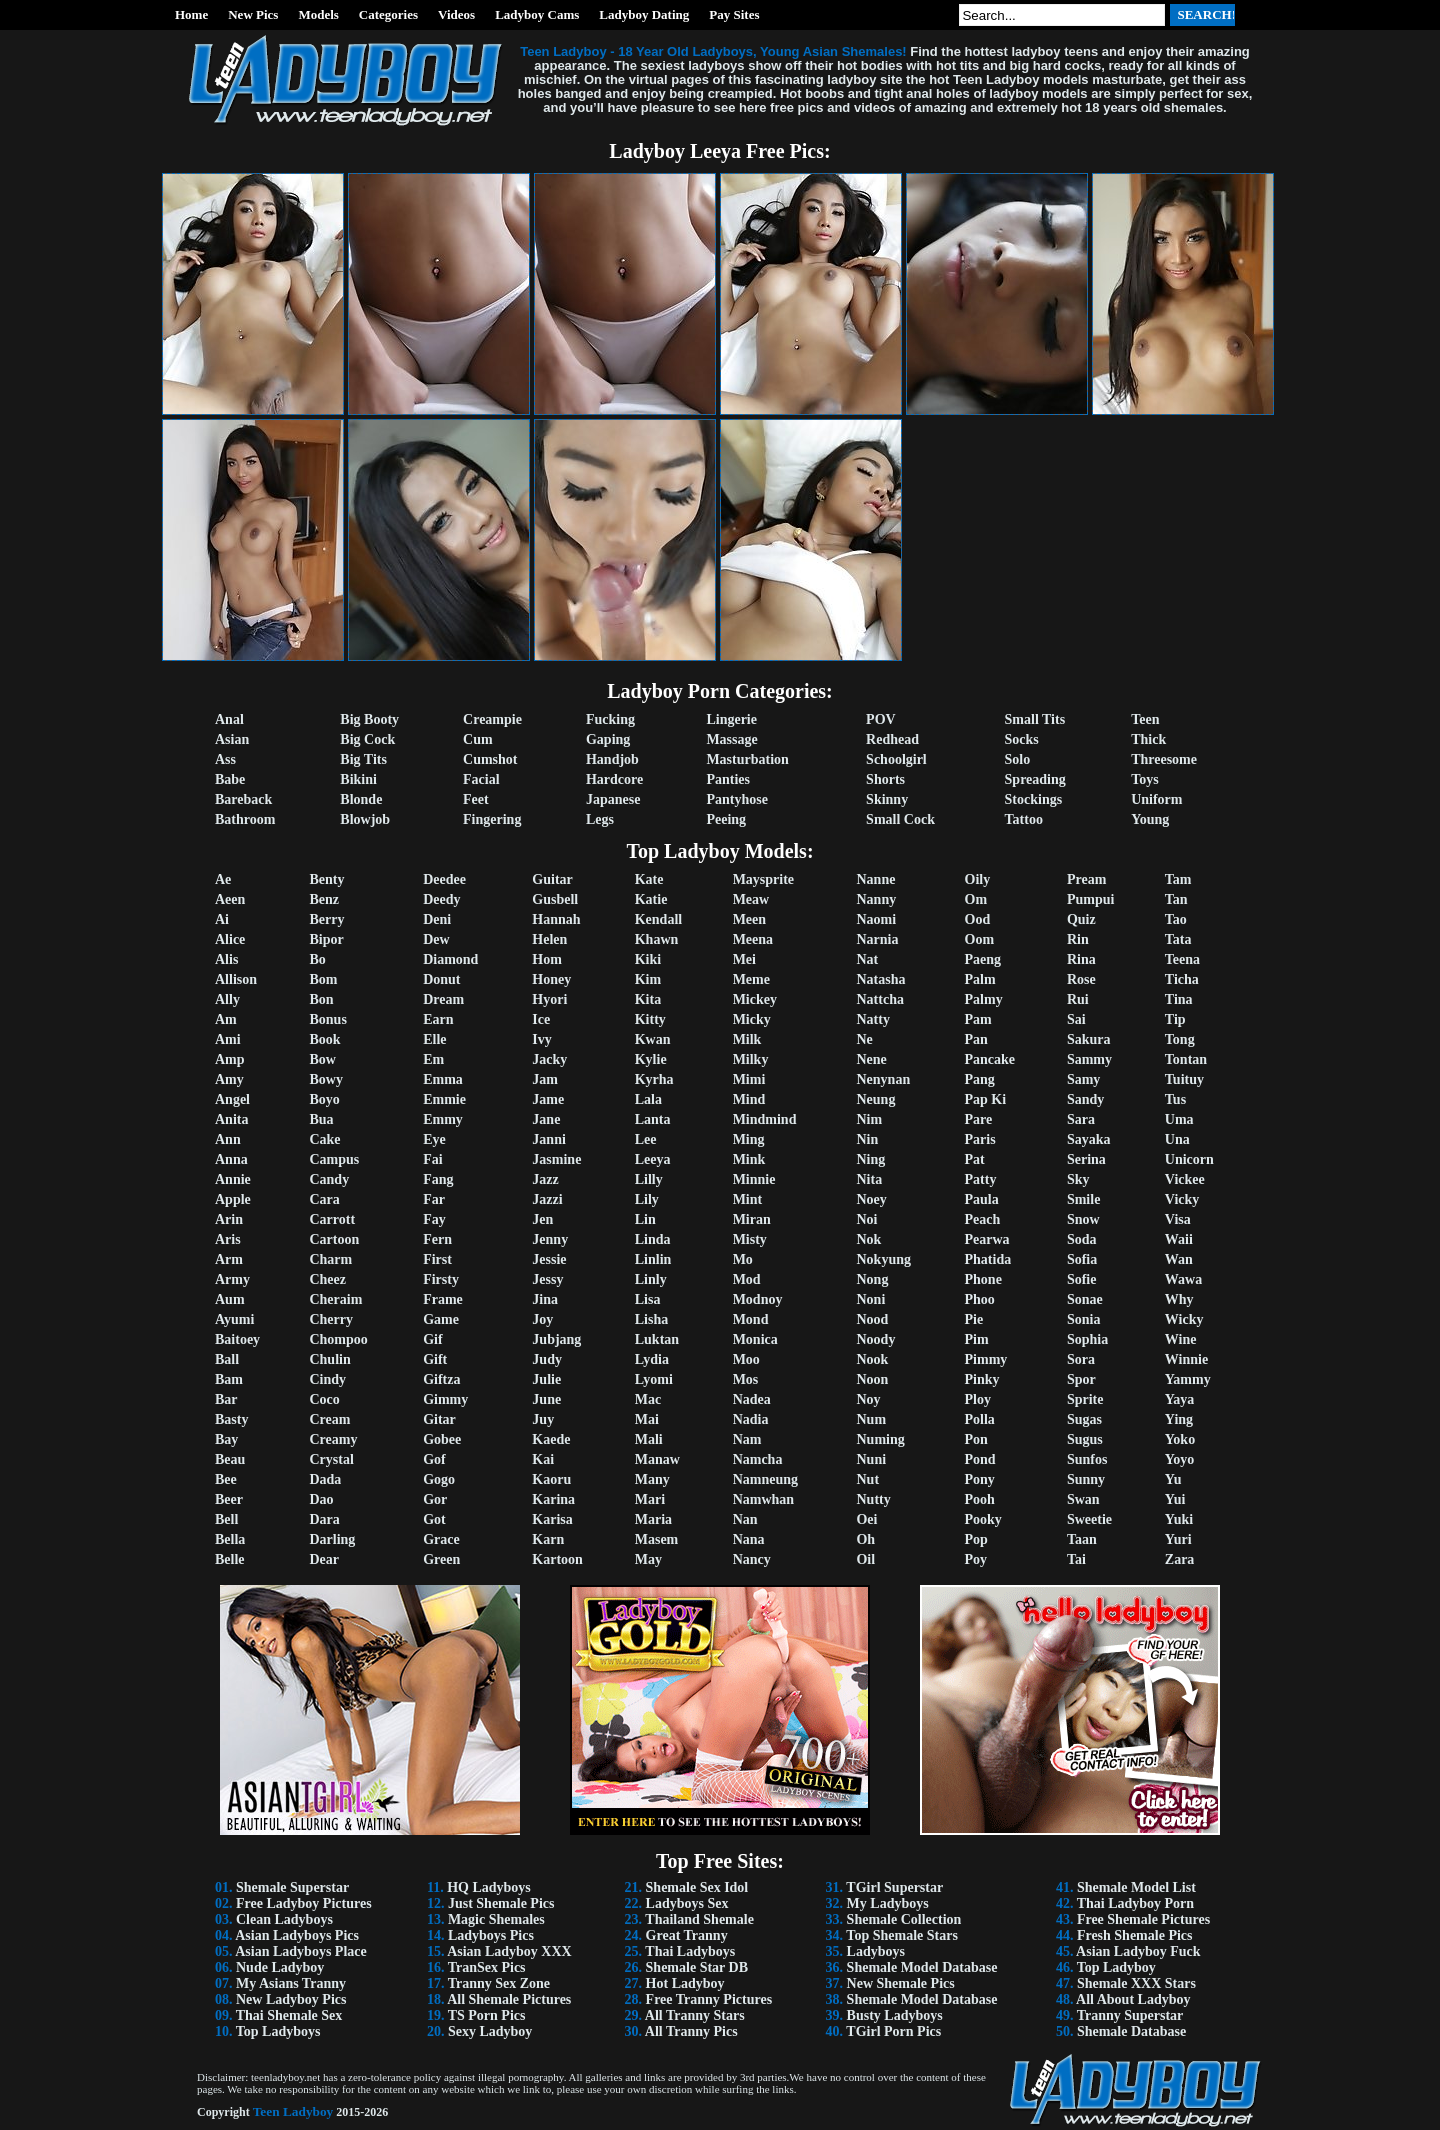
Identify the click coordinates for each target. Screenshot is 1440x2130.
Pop (976, 1539)
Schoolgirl (896, 759)
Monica (755, 1339)
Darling (332, 1539)
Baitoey (237, 1339)
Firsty (441, 1279)
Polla (980, 1419)
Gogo (439, 1479)
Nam (747, 1439)
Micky (752, 1019)
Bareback (243, 799)
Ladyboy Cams (537, 14)
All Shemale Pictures (509, 1999)
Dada (325, 1479)
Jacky (549, 1059)
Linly (651, 1279)
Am (226, 1019)
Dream (443, 999)
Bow (322, 1059)
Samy (1083, 1079)
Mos (746, 1379)
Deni (437, 919)
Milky (751, 1059)
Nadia (751, 1419)
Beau (230, 1459)
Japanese (613, 799)
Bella (230, 1539)
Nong (872, 1279)
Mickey (755, 999)
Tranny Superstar (1130, 2015)
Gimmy (445, 1399)
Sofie (1082, 1279)
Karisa (552, 1519)
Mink (749, 1159)
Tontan (1186, 1059)
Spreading (1035, 779)
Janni (548, 1139)
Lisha (651, 1319)
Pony (980, 1479)
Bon (321, 999)
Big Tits (363, 759)
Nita (869, 1179)
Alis (226, 959)
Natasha (880, 979)
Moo (746, 1359)
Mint (748, 1199)
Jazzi (547, 1199)
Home (191, 14)
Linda (653, 1239)
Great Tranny (687, 1935)
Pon (976, 1439)
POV (881, 719)
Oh (865, 1539)
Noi (866, 1219)
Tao (1176, 919)
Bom (323, 979)
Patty (981, 1179)
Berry (326, 919)
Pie (974, 1319)
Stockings (1034, 799)
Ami (228, 1039)
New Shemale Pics (901, 1983)
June (546, 1399)
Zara (1180, 1559)
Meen (749, 919)
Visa (1178, 1219)
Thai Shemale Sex (289, 2015)
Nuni (871, 1459)
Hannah (556, 919)
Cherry (331, 1319)
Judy (547, 1359)
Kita (648, 999)
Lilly (649, 1179)
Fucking (610, 719)
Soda (1082, 1239)
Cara (324, 1199)
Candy (329, 1179)
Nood (872, 1319)
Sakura (1089, 1039)
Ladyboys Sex (687, 1903)
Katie (651, 899)
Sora (1081, 1359)
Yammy (1188, 1379)
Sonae (1085, 1299)
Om (976, 899)
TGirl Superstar (894, 1887)
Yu (1173, 1479)
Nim (869, 1119)
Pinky (982, 1379)
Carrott (332, 1219)
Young (1150, 819)
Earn (438, 1019)
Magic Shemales (496, 1919)
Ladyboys (876, 1951)
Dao (321, 1499)
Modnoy (758, 1299)
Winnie (1186, 1359)
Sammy (1089, 1059)
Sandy (1085, 1099)
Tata (1178, 939)
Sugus (1085, 1439)
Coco (324, 1399)
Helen (549, 939)
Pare (979, 1119)
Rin (1078, 939)
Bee (226, 1479)
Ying (1179, 1419)
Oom (980, 939)
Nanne (875, 879)
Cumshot (490, 759)
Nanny (876, 899)
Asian (232, 739)
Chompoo (338, 1339)
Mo (743, 1259)
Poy (976, 1559)
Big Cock (367, 739)
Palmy (984, 999)
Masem (657, 1539)
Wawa (1183, 1279)
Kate (649, 879)
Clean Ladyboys (284, 1919)
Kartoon (557, 1559)
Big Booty (369, 719)
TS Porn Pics (487, 2015)
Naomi (876, 919)
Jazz (545, 1179)
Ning (870, 1159)
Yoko (1180, 1439)
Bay (226, 1439)
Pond (980, 1459)
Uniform (1156, 799)
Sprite (1085, 1399)
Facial (481, 779)
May (648, 1559)
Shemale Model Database (922, 1967)
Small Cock (900, 819)
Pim (977, 1339)
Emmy (443, 1119)
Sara (1081, 1119)
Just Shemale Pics (501, 1903)
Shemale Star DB (697, 1967)
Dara (324, 1519)
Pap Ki (986, 1099)
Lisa (648, 1299)
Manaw (657, 1459)
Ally (227, 999)
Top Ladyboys (278, 2031)
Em (433, 1059)
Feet (476, 799)
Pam (978, 1019)
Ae (223, 879)
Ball (227, 1359)
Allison (236, 979)
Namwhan (763, 1499)
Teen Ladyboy (293, 2111)
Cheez (327, 1279)
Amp (230, 1059)
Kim (648, 979)
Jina (545, 1299)
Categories (388, 14)
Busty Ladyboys (895, 2015)
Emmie (444, 1099)
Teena (1182, 959)
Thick (1148, 739)
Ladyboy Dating (644, 14)
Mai (647, 1419)
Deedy (441, 899)
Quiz (1081, 919)
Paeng (983, 959)
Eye (434, 1139)
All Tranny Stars (695, 2015)
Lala (648, 1099)
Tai (1076, 1559)
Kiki (648, 959)
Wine (1181, 1339)
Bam (229, 1379)
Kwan (653, 1039)
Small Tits (1035, 719)
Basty (231, 1419)
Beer (229, 1499)
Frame (443, 1299)
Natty (872, 1019)
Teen (1145, 719)
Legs (600, 819)
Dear (324, 1559)
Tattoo (1024, 819)
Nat (867, 959)
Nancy (752, 1559)
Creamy (333, 1439)
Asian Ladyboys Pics (297, 1935)
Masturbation (747, 759)
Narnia (877, 939)
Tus (1175, 1099)
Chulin (329, 1359)
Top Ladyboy (1116, 1967)
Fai (432, 1159)
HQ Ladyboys (489, 1887)
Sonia (1083, 1319)
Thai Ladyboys (690, 1951)
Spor (1081, 1379)
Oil (865, 1559)
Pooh (980, 1499)
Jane (546, 1119)
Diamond (450, 959)
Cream (329, 1419)
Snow (1083, 1219)
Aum (230, 1299)
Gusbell (555, 899)
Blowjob (365, 819)
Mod (747, 1279)
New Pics (253, 14)
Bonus (327, 1019)
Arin (229, 1219)
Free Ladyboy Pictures (304, 1903)
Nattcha (879, 999)
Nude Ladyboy (280, 1967)
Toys (1145, 779)
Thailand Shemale (699, 1919)
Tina (1179, 999)
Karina (553, 1499)
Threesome (1164, 759)
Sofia (1082, 1259)
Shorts (885, 779)
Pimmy (986, 1359)
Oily (978, 879)
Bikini (358, 779)
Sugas (1084, 1419)
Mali (649, 1439)
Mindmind (765, 1119)
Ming (749, 1139)
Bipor (326, 939)
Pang (980, 1079)
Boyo (324, 1099)
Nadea (752, 1399)
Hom (547, 959)
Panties (728, 779)
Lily (647, 1199)
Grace (441, 1539)
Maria (653, 1519)
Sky (1078, 1179)
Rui (1078, 999)
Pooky (983, 1519)
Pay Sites (734, 14)
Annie (233, 1179)
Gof (434, 1459)
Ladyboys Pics (491, 1935)
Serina (1086, 1159)
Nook (872, 1359)
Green (441, 1559)
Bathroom (245, 819)
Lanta (653, 1119)
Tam (1178, 879)
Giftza (441, 1379)
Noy (868, 1399)
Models (318, 14)
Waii (1179, 1239)
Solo (1018, 759)
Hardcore (614, 779)
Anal (229, 719)
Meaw (751, 899)
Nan (745, 1519)
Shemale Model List (1136, 1887)
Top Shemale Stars (902, 1935)
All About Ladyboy (1133, 1999)
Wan (1179, 1259)
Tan (1176, 899)
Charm (330, 1259)
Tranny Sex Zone (499, 1983)
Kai (543, 1459)
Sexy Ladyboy (490, 2031)
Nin (867, 1139)
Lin (645, 1219)
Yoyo (1180, 1459)
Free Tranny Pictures (709, 1999)
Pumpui (1090, 899)
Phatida (988, 1259)
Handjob (612, 759)
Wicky (1184, 1319)
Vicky (1182, 1199)
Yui (1175, 1499)
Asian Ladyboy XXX (509, 1951)
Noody (875, 1339)
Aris (228, 1239)
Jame (548, 1099)
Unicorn (1189, 1159)
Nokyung (883, 1259)
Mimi (749, 1079)
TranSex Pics (487, 1967)
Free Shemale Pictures (1143, 1919)
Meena (753, 939)
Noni (870, 1299)
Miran (752, 1219)
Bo (317, 959)
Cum (478, 739)
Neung (875, 1099)
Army (232, 1279)
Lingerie (731, 719)
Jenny (550, 1239)
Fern (437, 1239)
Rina (1081, 959)
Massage (731, 739)
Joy (542, 1319)
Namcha (758, 1459)
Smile (1083, 1199)
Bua (321, 1119)
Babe (230, 779)
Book (324, 1039)
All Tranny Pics (691, 2031)
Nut (867, 1479)
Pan (976, 1039)
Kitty (650, 1019)
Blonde (361, 799)
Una (1177, 1139)
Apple (233, 1199)
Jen (542, 1219)
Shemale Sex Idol (697, 1887)
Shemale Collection (904, 1919)
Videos (456, 14)
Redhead (892, 739)
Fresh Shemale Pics (1135, 1935)
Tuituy (1184, 1079)
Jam (545, 1079)
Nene (871, 1059)
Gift (435, 1359)
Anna (231, 1159)
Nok (868, 1239)
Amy (229, 1079)
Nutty (873, 1499)
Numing (880, 1439)
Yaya (1180, 1399)
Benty (326, 879)
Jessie (549, 1259)
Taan (1082, 1539)
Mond (751, 1319)
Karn (548, 1539)
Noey (871, 1199)
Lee (646, 1139)
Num (871, 1419)
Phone (983, 1279)
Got (434, 1519)
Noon (872, 1379)
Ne (864, 1039)
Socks (1022, 739)
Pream (1086, 879)
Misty (750, 1239)
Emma (443, 1079)
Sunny (1086, 1479)
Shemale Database (1131, 2031)
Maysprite (763, 879)
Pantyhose (736, 799)
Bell (226, 1519)
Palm (980, 979)
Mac (648, 1399)
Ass (225, 759)
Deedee (444, 879)
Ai (222, 919)
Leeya (653, 1159)
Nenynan (883, 1079)
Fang (438, 1179)
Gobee (442, 1439)
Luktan (657, 1339)
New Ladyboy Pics (291, 1999)
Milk (747, 1039)
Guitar (552, 879)
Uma (1179, 1119)
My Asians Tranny (291, 1983)
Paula (982, 1199)
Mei (744, 959)
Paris (980, 1139)
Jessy (547, 1279)
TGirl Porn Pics (893, 2031)
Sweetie (1089, 1519)
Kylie (651, 1059)
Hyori (549, 999)
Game (441, 1319)
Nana (749, 1539)
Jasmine (556, 1159)
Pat (975, 1159)
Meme (751, 979)
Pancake (990, 1059)
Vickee (1185, 1179)
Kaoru (551, 1479)
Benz (324, 899)
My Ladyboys (888, 1903)
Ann (228, 1139)
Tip (1175, 1019)
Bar (226, 1399)
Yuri (1178, 1539)
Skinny (887, 799)
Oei (866, 1519)
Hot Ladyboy (685, 1983)
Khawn (657, 939)
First (437, 1259)
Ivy (541, 1039)
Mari (650, 1499)
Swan (1083, 1499)
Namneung (765, 1479)
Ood (978, 919)
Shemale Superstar (292, 1887)
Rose (1081, 979)
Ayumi (234, 1319)
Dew (436, 939)
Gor (435, 1499)
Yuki (1179, 1519)
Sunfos (1087, 1459)
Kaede (551, 1439)
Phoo (980, 1299)
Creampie (492, 719)
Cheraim (335, 1299)
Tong (1180, 1039)
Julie (546, 1379)
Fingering (492, 819)
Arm (229, 1259)
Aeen (230, 899)
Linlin (653, 1259)
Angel (232, 1099)
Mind (749, 1099)
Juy (543, 1419)
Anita (231, 1119)
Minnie (754, 1179)
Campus (334, 1159)
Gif (432, 1339)
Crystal (331, 1459)
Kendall (658, 919)
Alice (230, 939)
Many (652, 1479)
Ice (541, 1019)
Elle (434, 1039)
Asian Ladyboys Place (300, 1951)
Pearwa (987, 1239)
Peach (983, 1219)
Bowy (325, 1079)
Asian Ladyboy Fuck (1138, 1951)
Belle (230, 1559)
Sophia (1087, 1339)
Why (1179, 1299)
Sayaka (1089, 1139)
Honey (551, 979)
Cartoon (334, 1239)
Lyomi (654, 1379)
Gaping (608, 739)
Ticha (1182, 979)
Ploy (978, 1399)
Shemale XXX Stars (1136, 1983)
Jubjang (556, 1339)
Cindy (327, 1379)
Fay (434, 1219)
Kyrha (654, 1079)
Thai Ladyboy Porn (1135, 1903)
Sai (1076, 1019)
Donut (441, 979)
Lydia (652, 1359)
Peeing (726, 819)
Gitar (439, 1419)
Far (434, 1199)
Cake (324, 1139)
